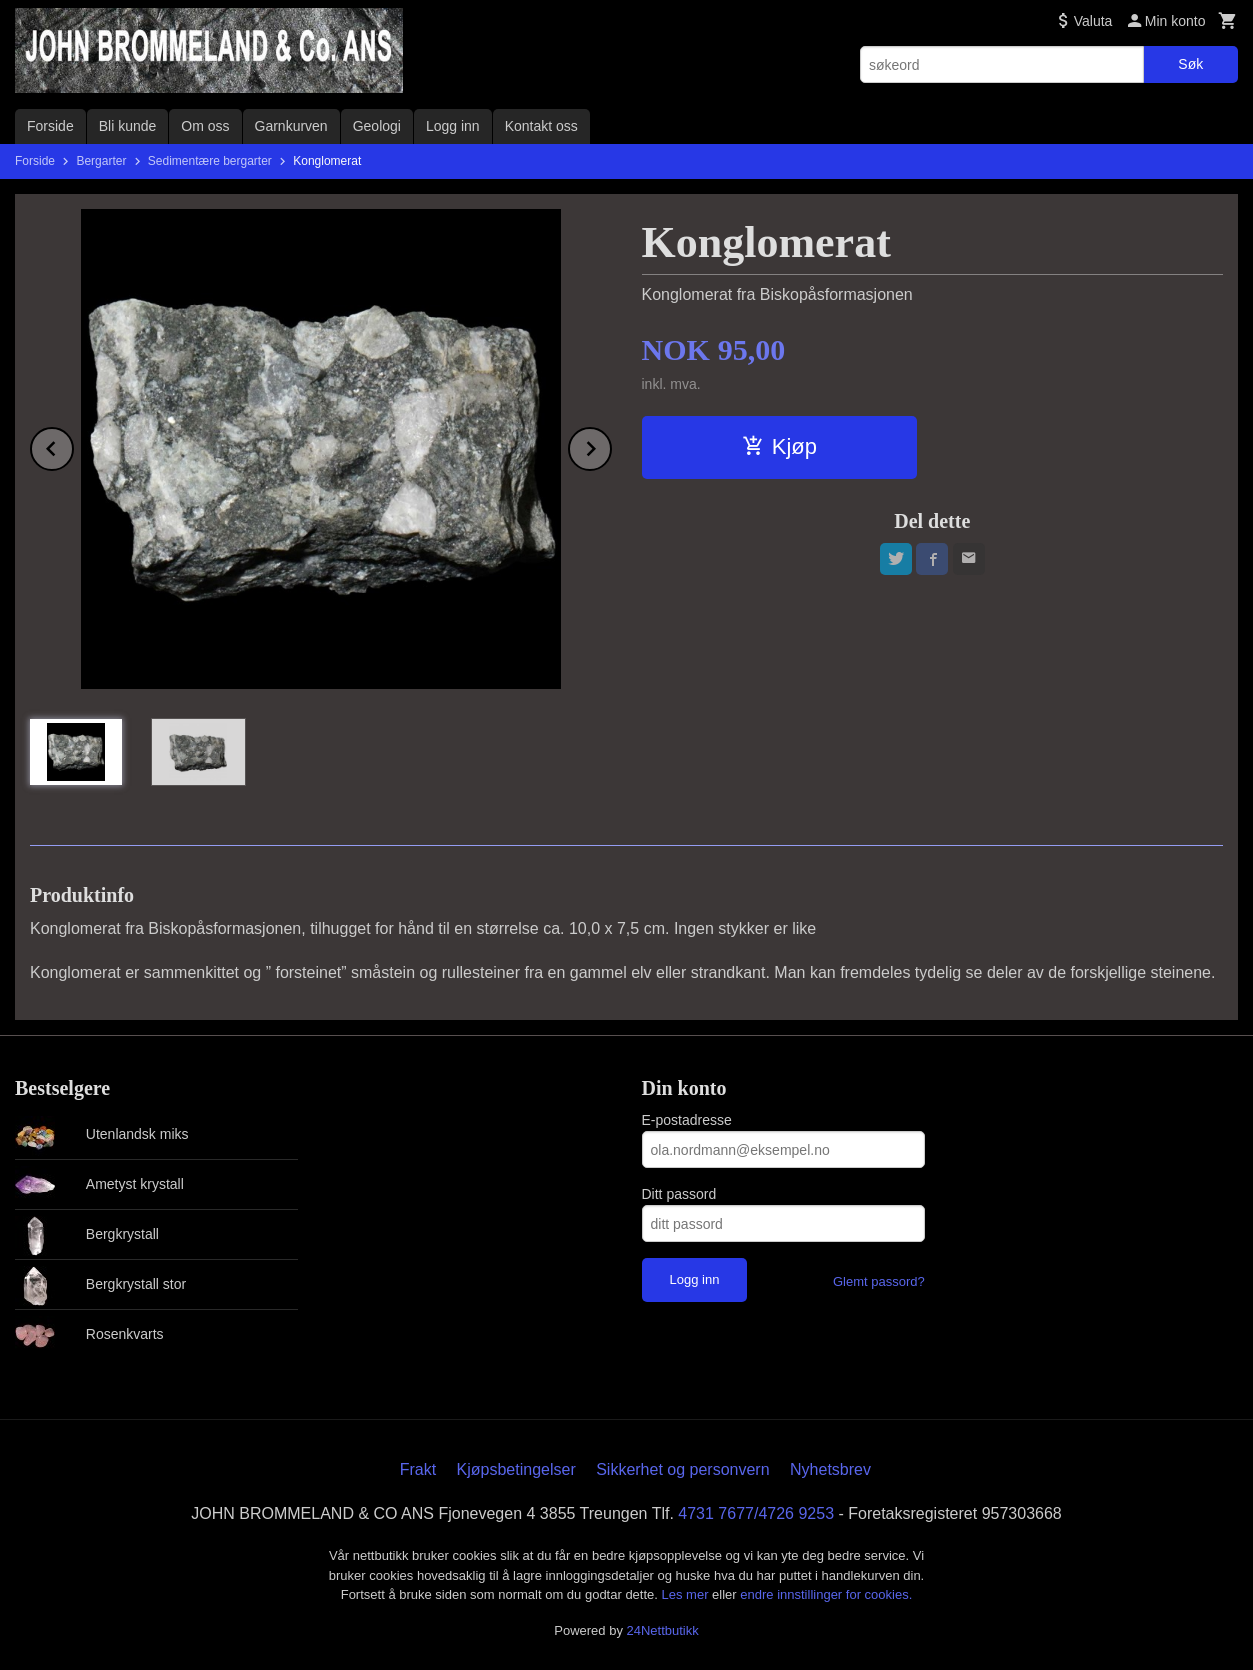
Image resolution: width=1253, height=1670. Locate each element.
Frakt (418, 1469)
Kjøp (779, 446)
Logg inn (453, 126)
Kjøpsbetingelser (516, 1469)
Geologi (377, 126)
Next (611, 445)
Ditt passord (679, 1194)
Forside (50, 126)
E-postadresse (687, 1120)
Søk (1190, 64)
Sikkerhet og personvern (682, 1469)
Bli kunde (128, 126)
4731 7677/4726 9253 (756, 1513)
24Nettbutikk (663, 1630)
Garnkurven (291, 126)
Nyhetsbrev (830, 1469)
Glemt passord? (879, 1281)
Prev (73, 445)
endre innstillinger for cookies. (826, 1594)
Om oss (205, 126)
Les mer (687, 1594)
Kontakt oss (541, 126)
